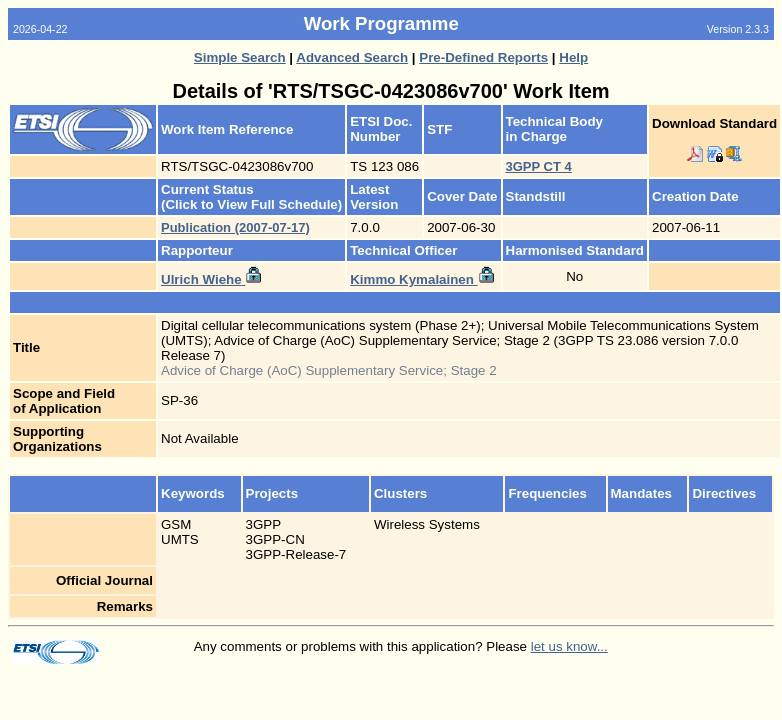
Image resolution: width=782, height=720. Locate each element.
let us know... (569, 646)
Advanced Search (352, 57)
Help (573, 57)
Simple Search (240, 57)
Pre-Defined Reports (483, 57)
